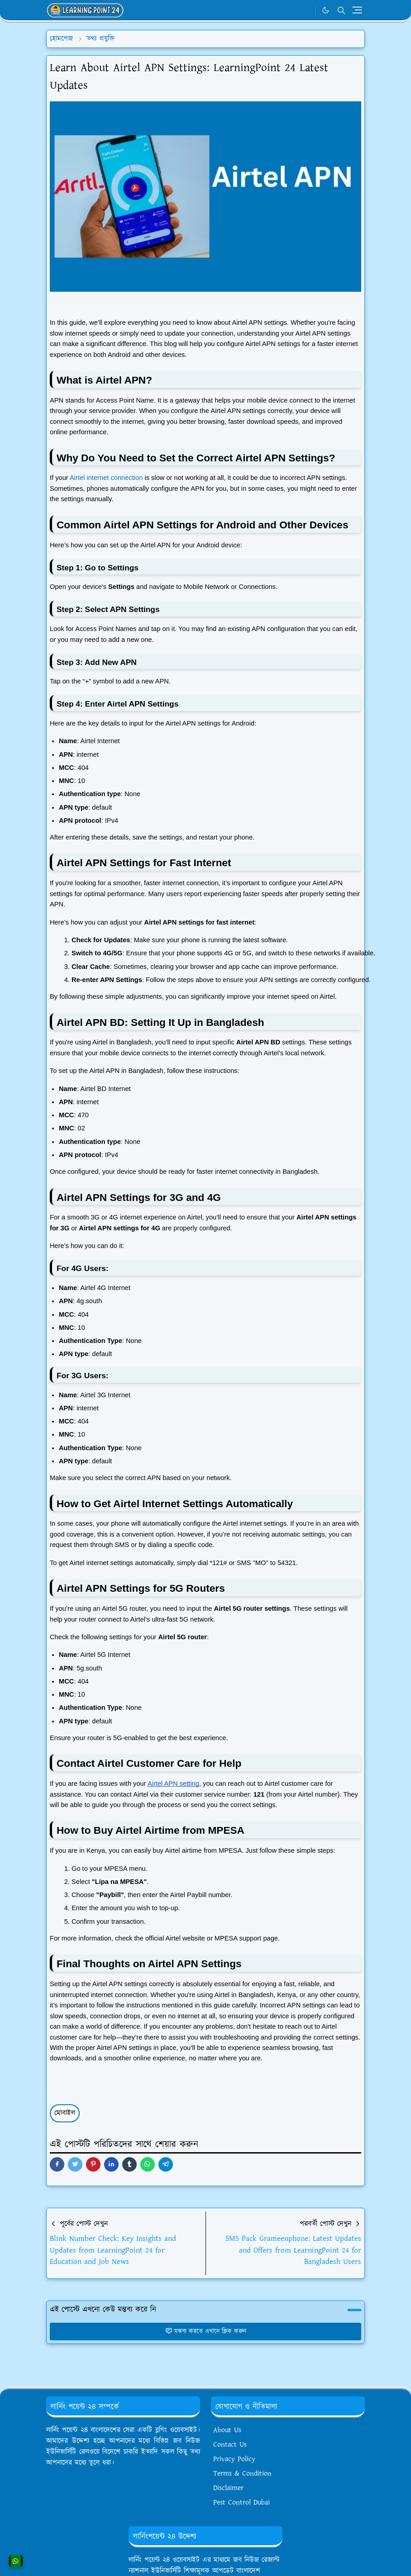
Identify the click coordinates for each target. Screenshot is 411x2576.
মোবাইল (64, 2113)
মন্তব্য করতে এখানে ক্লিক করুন (205, 2331)
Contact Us (230, 2444)
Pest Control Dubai (241, 2502)
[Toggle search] (341, 10)
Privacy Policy (234, 2459)
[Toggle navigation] (357, 10)
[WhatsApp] (306, 10)
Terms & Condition (242, 2473)
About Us (227, 2430)
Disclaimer (228, 2488)
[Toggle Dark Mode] (325, 10)
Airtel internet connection (106, 477)
